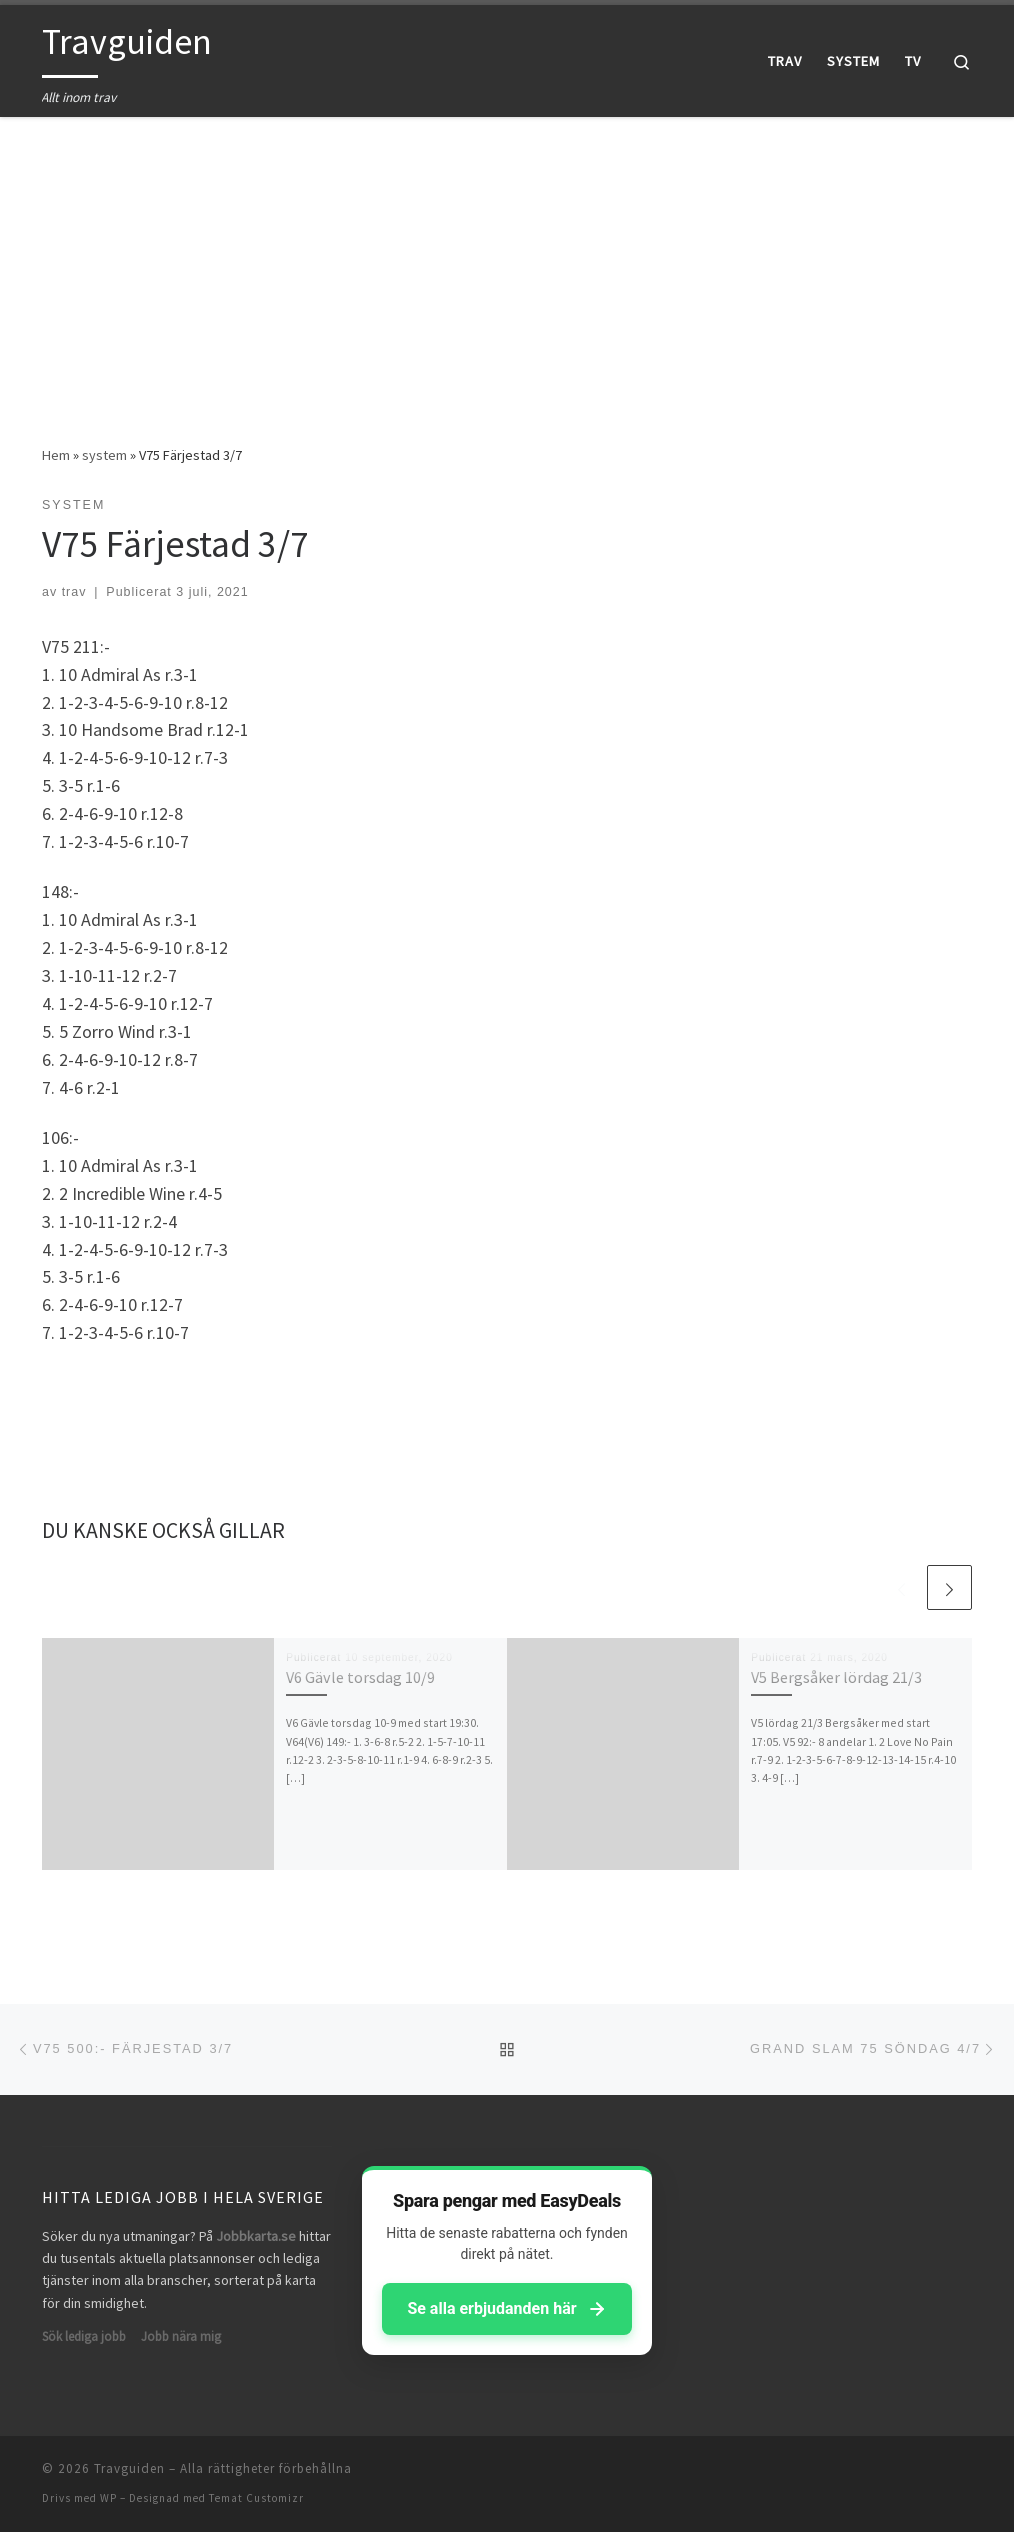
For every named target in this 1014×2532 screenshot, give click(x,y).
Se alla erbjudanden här (506, 2309)
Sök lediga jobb (84, 2336)
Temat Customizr (256, 2498)
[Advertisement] (507, 266)
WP (108, 2498)
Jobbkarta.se (256, 2236)
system (104, 455)
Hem (56, 455)
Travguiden (129, 2468)
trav (74, 592)
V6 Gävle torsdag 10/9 (360, 1677)
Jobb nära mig (181, 2336)
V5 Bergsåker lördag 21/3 (836, 1677)
